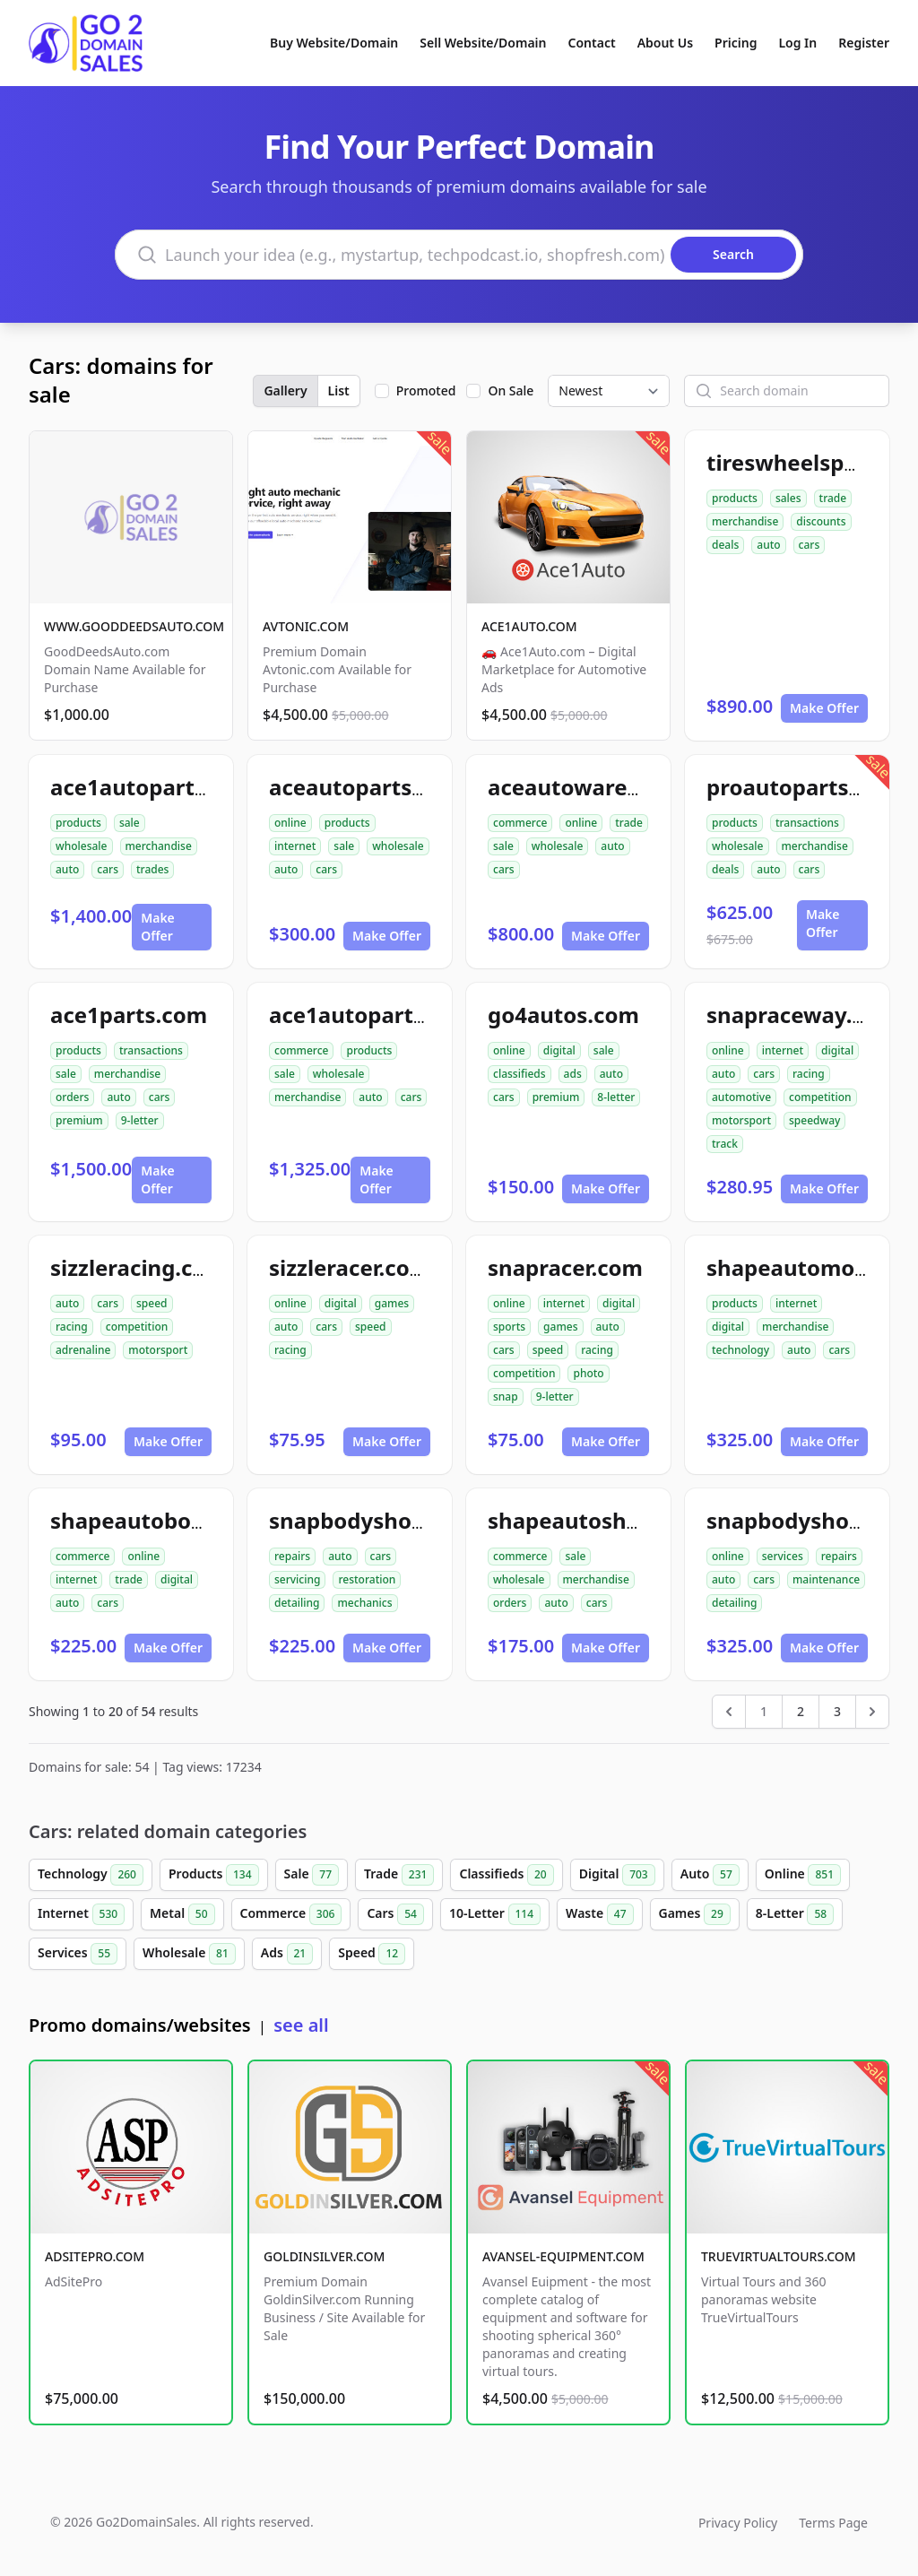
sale (129, 822)
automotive (741, 1097)
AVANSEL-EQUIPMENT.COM (563, 2256)
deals (725, 544)
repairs (292, 1556)
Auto (710, 1875)
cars (809, 544)
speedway (814, 1120)
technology (740, 1349)
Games (695, 1914)
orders (72, 1097)
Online (803, 1875)
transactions (807, 822)
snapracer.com (565, 1267)
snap (505, 1396)
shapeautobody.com (159, 1520)
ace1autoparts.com (153, 787)
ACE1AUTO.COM (529, 626)
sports (509, 1326)
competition (820, 1097)
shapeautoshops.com (601, 1520)
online (290, 822)
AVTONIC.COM (306, 626)
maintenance (826, 1579)
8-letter (616, 1097)
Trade (399, 1875)
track (725, 1143)
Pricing (735, 42)
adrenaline (83, 1349)
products (735, 498)
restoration (366, 1579)
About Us (665, 42)
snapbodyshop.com (373, 1520)
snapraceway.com (801, 1014)
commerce (520, 822)
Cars (395, 1914)
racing (808, 1073)
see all (300, 2025)
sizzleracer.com (349, 1267)
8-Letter (795, 1914)
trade (833, 498)
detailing (296, 1602)
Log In (797, 42)
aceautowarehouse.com (616, 787)
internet (295, 846)
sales (788, 498)
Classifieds (506, 1875)
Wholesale (189, 1954)
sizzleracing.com (138, 1267)
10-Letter (495, 1914)
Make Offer (824, 707)
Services (77, 1954)
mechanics (364, 1602)
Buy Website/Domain (334, 42)
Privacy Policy (737, 2522)
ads (573, 1073)
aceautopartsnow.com (388, 787)
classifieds (519, 1073)
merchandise (745, 521)
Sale (311, 1875)
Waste (599, 1914)
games (392, 1303)
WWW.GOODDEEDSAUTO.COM (134, 626)
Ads (287, 1954)
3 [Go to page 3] (837, 1711)
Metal (182, 1914)
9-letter (140, 1120)
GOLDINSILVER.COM (324, 2256)
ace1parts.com (128, 1014)
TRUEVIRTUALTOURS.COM (778, 2256)
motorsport (741, 1120)
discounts (820, 521)
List (339, 390)
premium (79, 1120)
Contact (592, 42)
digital (559, 1050)
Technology (90, 1875)
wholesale (82, 846)
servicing (297, 1579)
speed (152, 1303)
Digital (617, 1875)
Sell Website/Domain (483, 42)
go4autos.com (563, 1014)
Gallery (285, 390)
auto (768, 544)
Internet (81, 1914)
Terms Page (833, 2522)
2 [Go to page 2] (800, 1711)
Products (214, 1875)
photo (588, 1373)
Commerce (291, 1914)
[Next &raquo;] (872, 1712)
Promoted (426, 390)
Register (863, 42)
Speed (371, 1954)
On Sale (510, 390)
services (782, 1556)
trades (152, 869)
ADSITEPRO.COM (94, 2256)
